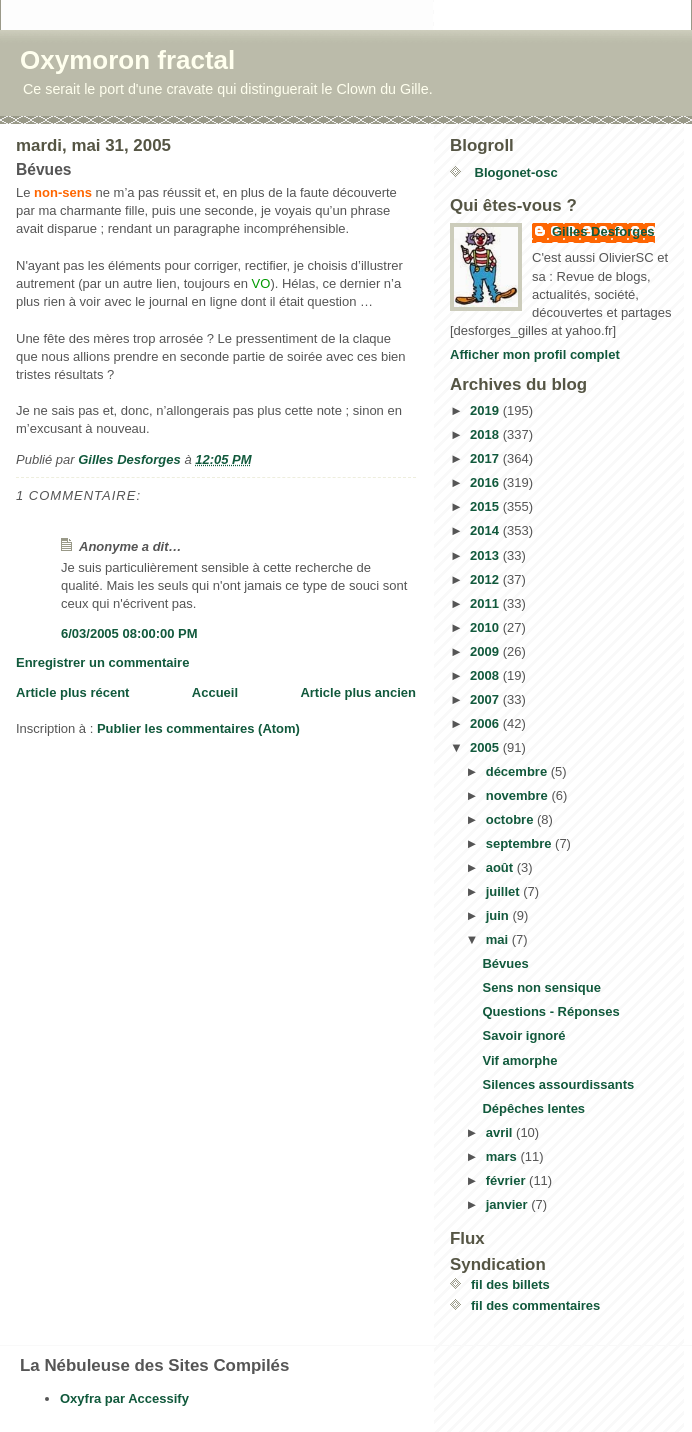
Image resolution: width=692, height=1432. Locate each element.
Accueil (215, 692)
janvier (509, 1204)
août (501, 867)
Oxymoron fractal (127, 60)
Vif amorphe (519, 1060)
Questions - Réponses (550, 1011)
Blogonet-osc (514, 172)
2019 (486, 410)
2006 (486, 723)
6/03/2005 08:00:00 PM (129, 633)
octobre (511, 819)
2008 (486, 675)
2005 (486, 747)
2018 (486, 434)
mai (499, 939)
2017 (486, 458)
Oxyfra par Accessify (124, 1398)
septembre (520, 843)
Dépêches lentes (533, 1108)
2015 (486, 506)
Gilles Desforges (603, 231)
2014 (486, 530)
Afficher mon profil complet (535, 354)
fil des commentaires (535, 1305)
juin (499, 915)
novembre (519, 795)
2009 (486, 651)
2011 (486, 603)
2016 (486, 482)
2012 (486, 579)
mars (503, 1156)
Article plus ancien (358, 692)
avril (501, 1132)
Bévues (505, 963)
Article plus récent (72, 692)
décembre (518, 771)
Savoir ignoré (523, 1035)
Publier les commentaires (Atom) (198, 728)
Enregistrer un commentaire (102, 662)
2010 (486, 627)
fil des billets (510, 1284)
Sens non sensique (541, 987)
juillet (505, 891)
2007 (486, 699)
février (507, 1180)
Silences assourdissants (558, 1084)
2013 (486, 555)
